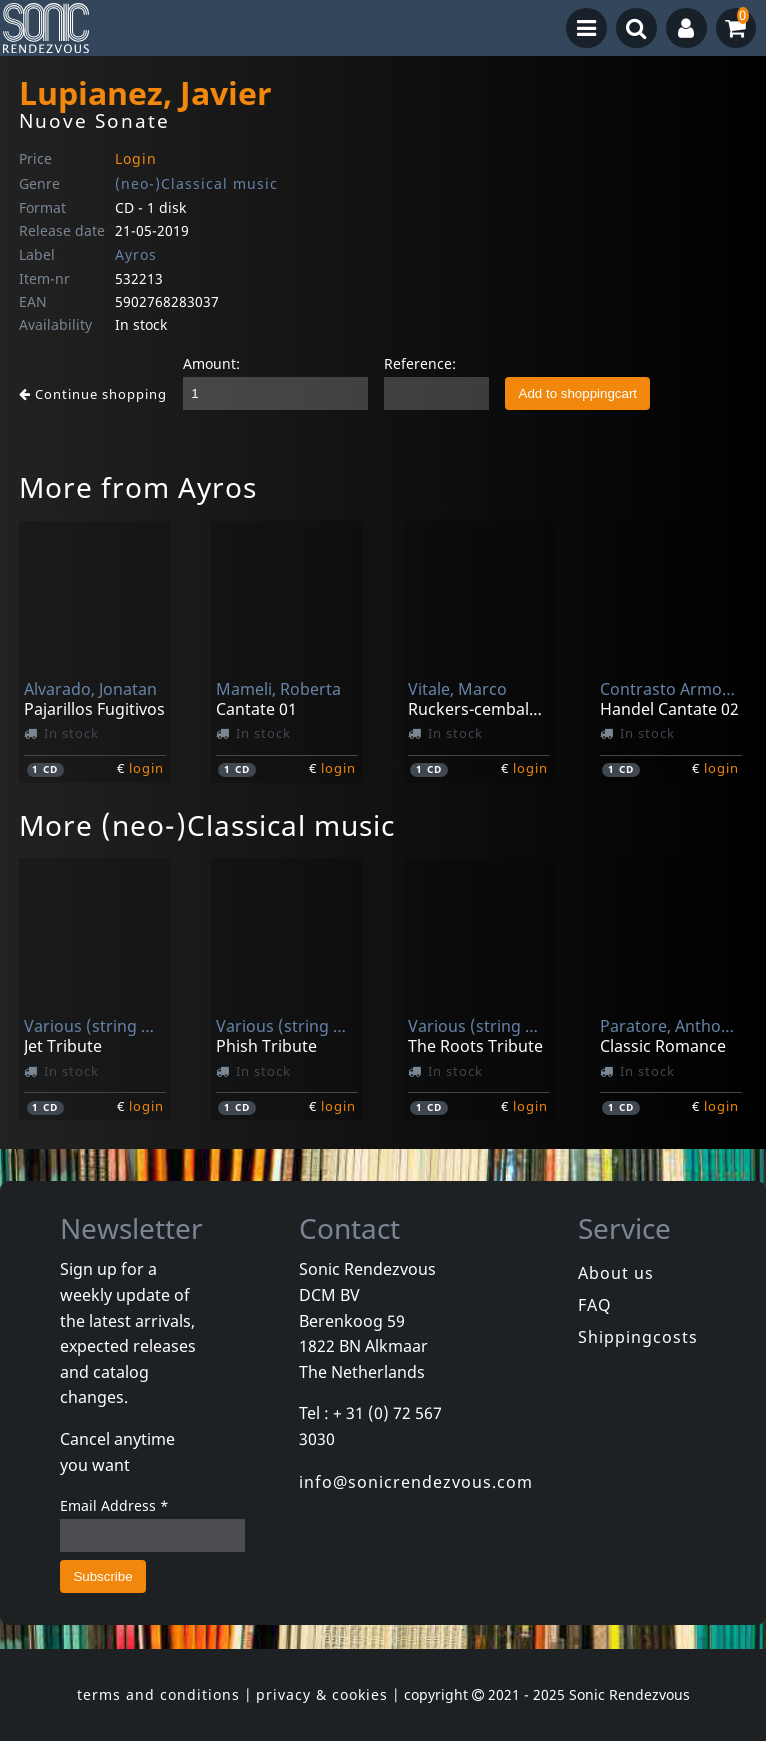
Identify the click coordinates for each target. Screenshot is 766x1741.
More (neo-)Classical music (207, 825)
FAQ (595, 1305)
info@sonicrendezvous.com (416, 1482)
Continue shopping (93, 394)
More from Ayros (138, 487)
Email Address (114, 1505)
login (146, 768)
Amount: (211, 363)
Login (136, 158)
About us (616, 1273)
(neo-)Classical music (196, 183)
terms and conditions (158, 1694)
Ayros (136, 254)
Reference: (420, 363)
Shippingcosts (638, 1337)
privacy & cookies (322, 1694)
